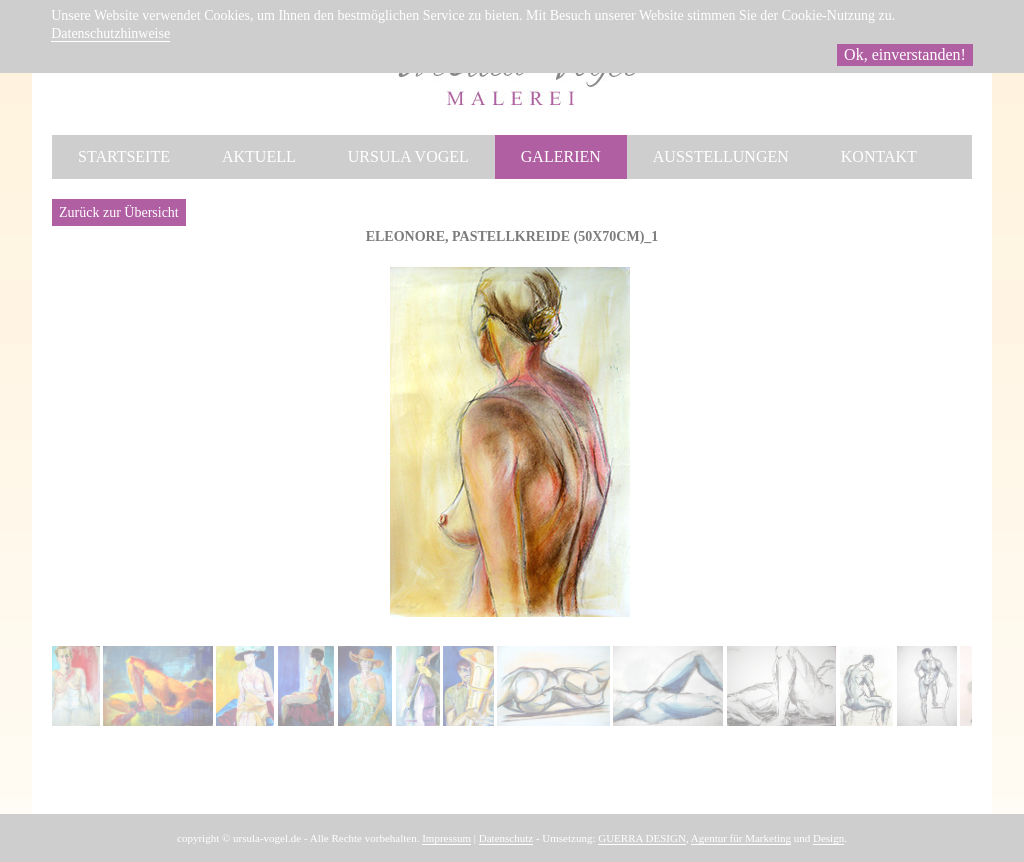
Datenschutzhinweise (110, 33)
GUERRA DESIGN (642, 838)
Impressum (446, 838)
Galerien (561, 156)
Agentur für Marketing (741, 838)
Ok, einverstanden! (905, 54)
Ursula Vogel (408, 156)
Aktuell (259, 156)
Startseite (124, 156)
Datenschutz (506, 838)
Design (828, 838)
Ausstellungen (721, 156)
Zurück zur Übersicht (119, 212)
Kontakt (879, 156)
